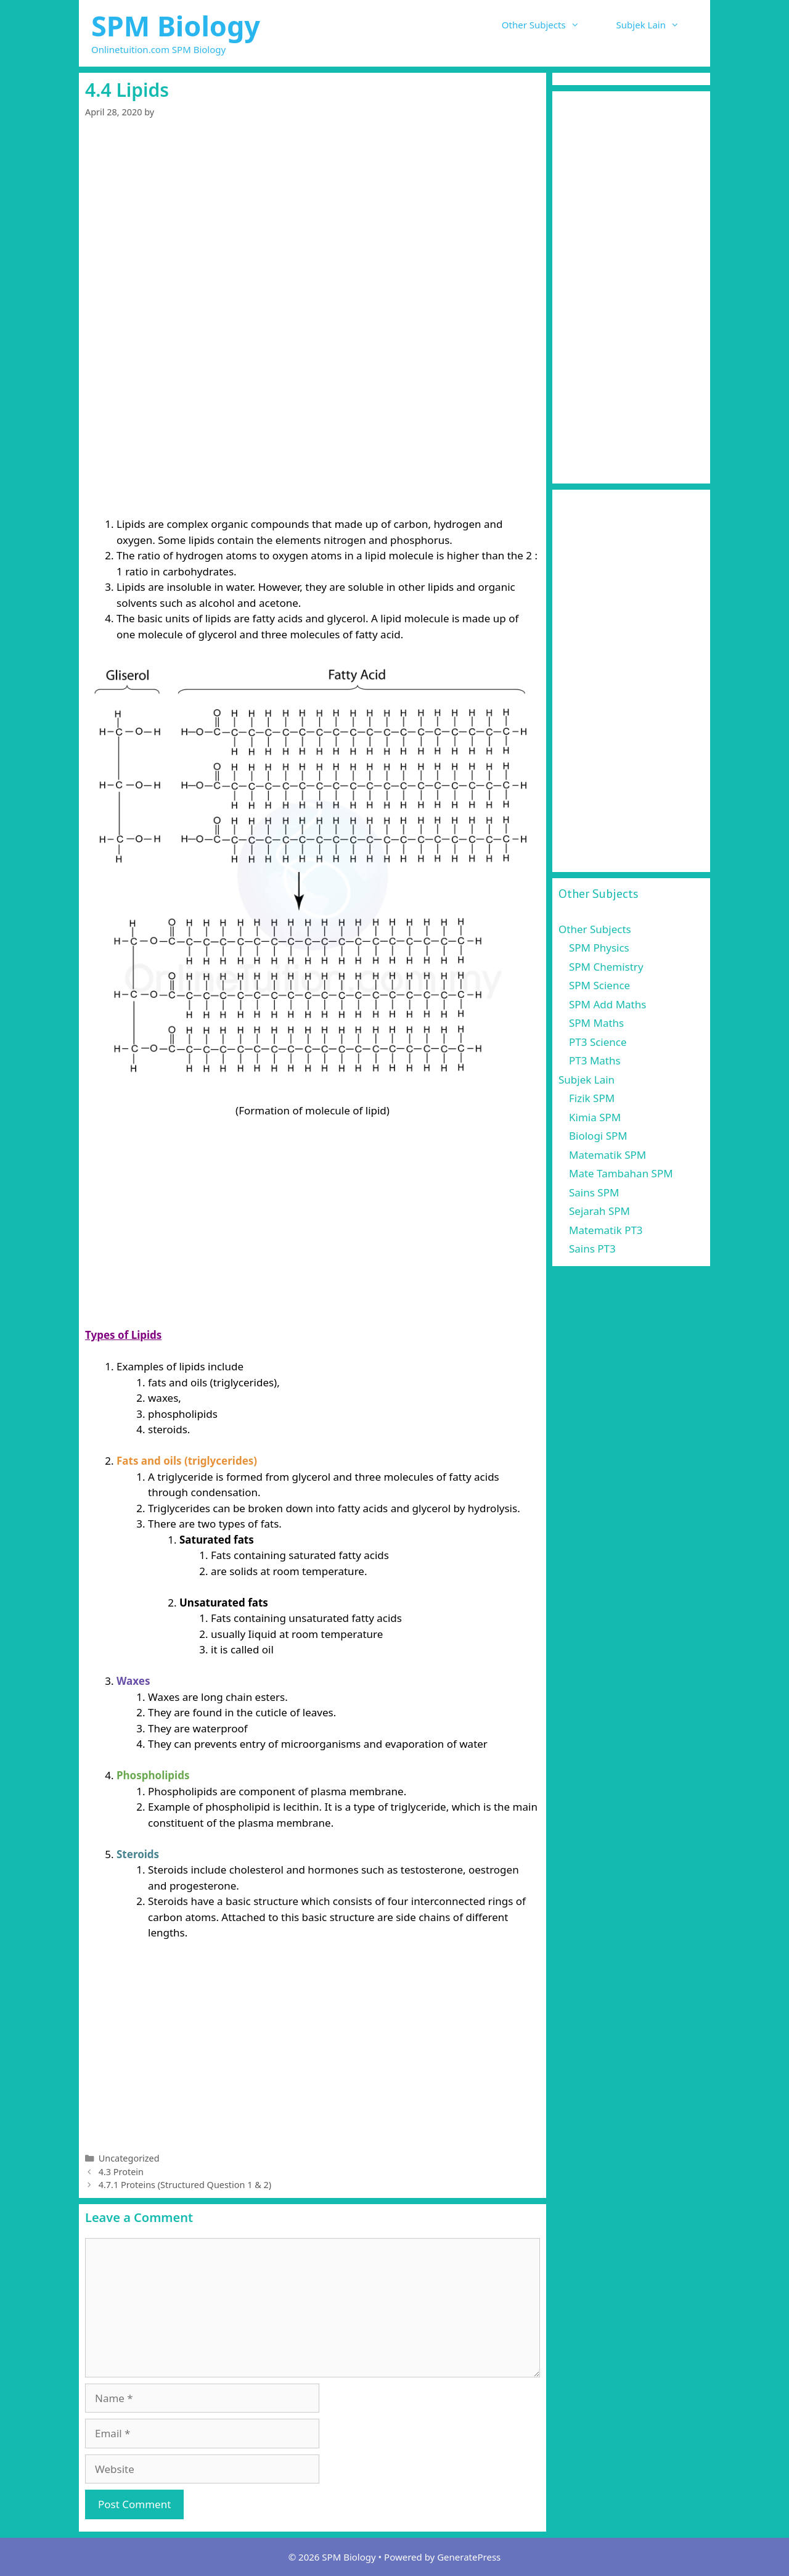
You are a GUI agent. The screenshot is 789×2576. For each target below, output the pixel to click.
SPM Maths (596, 1023)
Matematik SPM (607, 1155)
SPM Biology (175, 25)
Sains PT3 (592, 1248)
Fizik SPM (592, 1098)
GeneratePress (469, 2557)
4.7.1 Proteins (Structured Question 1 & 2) (185, 2185)
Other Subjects (550, 24)
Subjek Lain (657, 24)
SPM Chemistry (606, 967)
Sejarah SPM (599, 1211)
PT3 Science (598, 1042)
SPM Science (599, 985)
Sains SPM (594, 1192)
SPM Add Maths (607, 1004)
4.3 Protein (121, 2172)
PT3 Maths (595, 1060)
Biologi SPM (598, 1136)
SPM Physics (599, 947)
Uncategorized (129, 2158)
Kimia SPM (595, 1117)
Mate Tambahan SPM (621, 1173)
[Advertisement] (312, 225)
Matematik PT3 (606, 1230)
